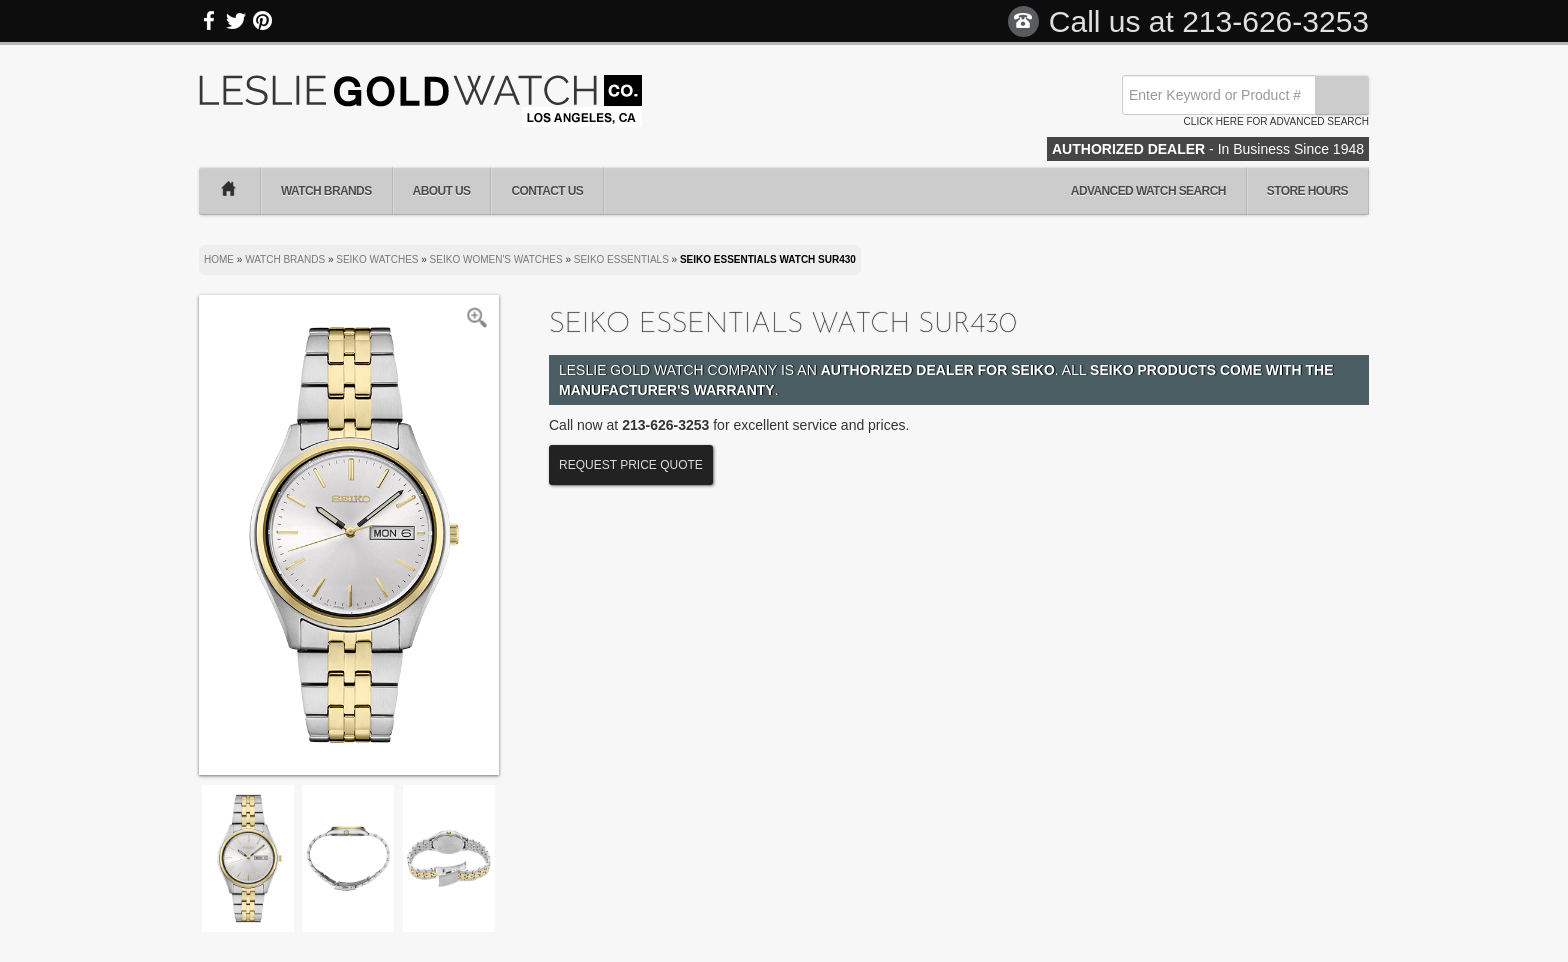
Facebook (210, 21)
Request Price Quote (631, 465)
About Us (442, 191)
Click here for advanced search (1276, 121)
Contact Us (547, 191)
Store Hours (1307, 191)
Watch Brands (326, 191)
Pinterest (262, 21)
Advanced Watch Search (1148, 191)
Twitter (236, 21)
